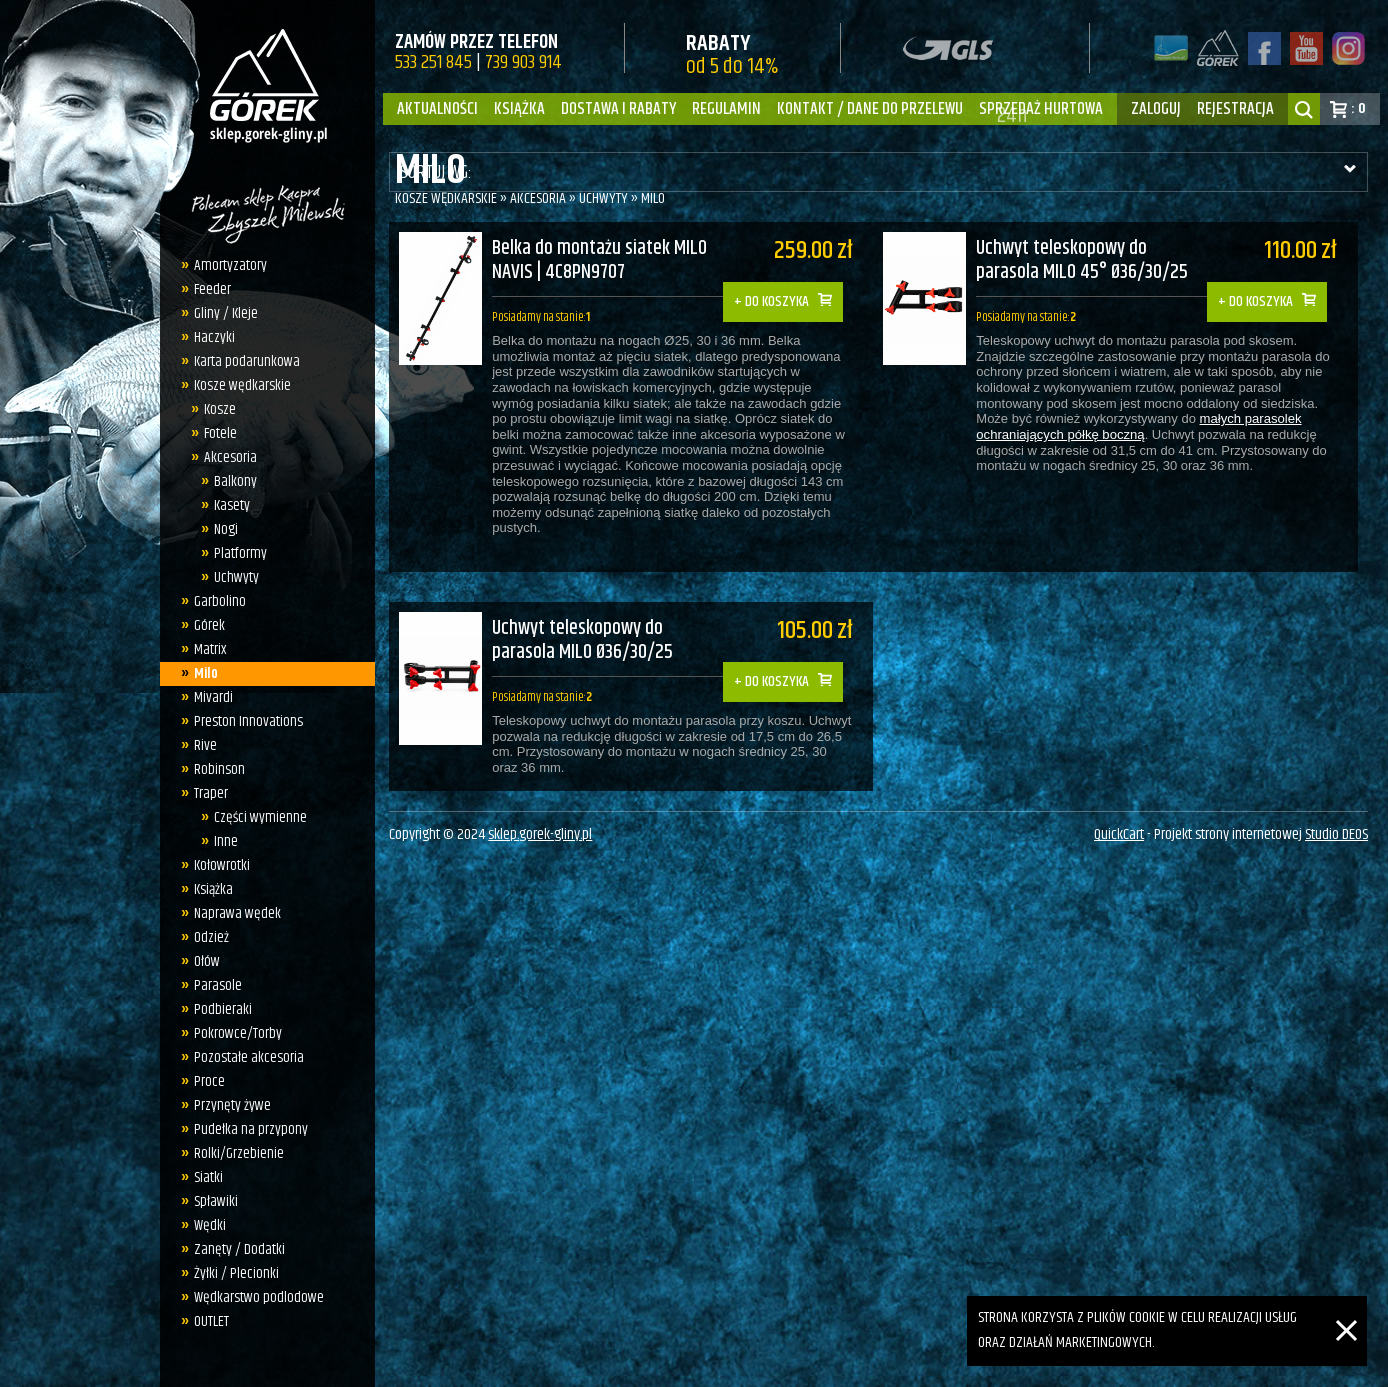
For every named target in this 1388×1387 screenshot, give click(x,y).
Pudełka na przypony (245, 1129)
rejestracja (1235, 109)
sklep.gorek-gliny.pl (540, 829)
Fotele (215, 433)
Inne (221, 841)
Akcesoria (225, 457)
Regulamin (726, 109)
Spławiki (210, 1201)
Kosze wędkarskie (236, 385)
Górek (203, 625)
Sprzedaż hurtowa (1041, 109)
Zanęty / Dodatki (233, 1249)
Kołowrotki (216, 865)
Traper (205, 793)
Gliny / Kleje (220, 313)
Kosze (215, 409)
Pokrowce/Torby (232, 1033)
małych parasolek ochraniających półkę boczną (1149, 427)
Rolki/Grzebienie (233, 1153)
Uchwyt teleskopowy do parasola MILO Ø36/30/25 (582, 628)
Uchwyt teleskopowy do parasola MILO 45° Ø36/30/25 (1093, 261)
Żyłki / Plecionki (230, 1273)
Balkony (230, 481)
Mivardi (207, 697)
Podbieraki (217, 1009)
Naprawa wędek (231, 913)
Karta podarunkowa (241, 361)
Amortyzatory (224, 265)
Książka (519, 109)
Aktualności (437, 109)
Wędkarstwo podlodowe (253, 1297)
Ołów (201, 961)
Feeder (206, 289)
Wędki (204, 1225)
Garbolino (214, 601)
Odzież (205, 937)
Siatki (202, 1177)
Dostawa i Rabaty (618, 109)
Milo (200, 673)
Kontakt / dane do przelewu (870, 109)
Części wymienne (255, 817)
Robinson (213, 769)
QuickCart (1119, 829)
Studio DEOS (1336, 829)
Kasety (227, 505)
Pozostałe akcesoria (243, 1057)
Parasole (212, 985)
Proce (203, 1081)
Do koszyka (786, 287)
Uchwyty (231, 577)
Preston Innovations (242, 721)
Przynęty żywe (226, 1105)
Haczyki (208, 337)
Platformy (235, 553)
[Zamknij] (1346, 1307)
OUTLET (205, 1321)
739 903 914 (523, 62)
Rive (199, 745)
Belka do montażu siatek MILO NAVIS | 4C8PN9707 (599, 261)
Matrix (204, 649)
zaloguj (1156, 109)
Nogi (221, 529)
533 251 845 (433, 62)
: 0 (1358, 108)
